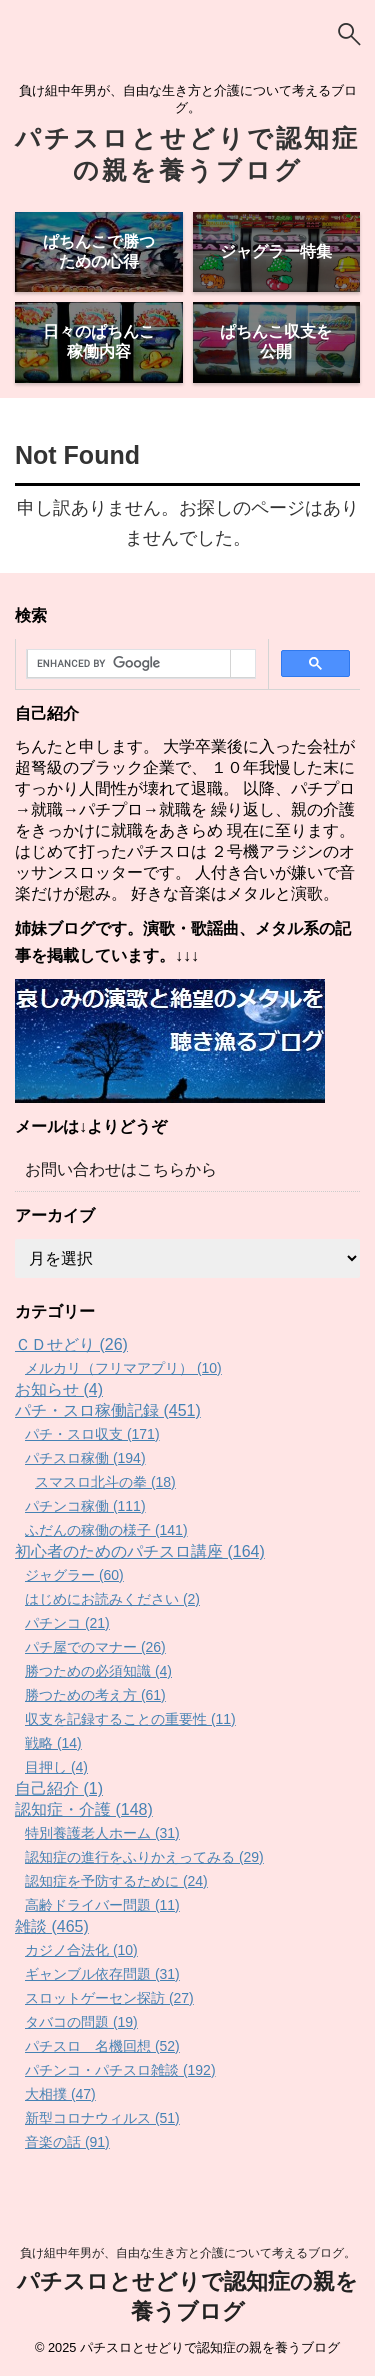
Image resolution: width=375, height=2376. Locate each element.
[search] (129, 664)
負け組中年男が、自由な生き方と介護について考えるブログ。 (188, 2253)
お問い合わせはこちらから (121, 1169)
